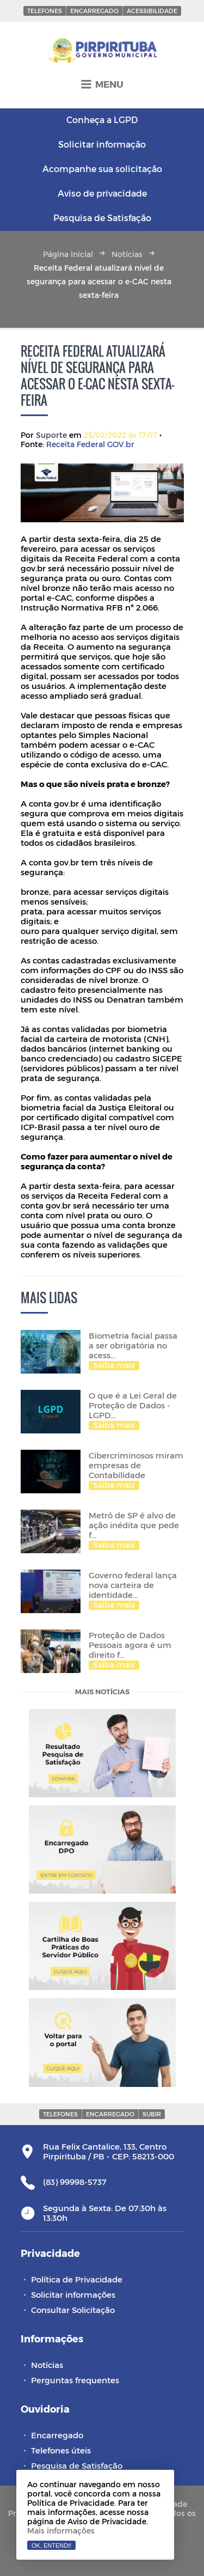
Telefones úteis (61, 2450)
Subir (152, 2113)
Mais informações (61, 2530)
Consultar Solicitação (73, 2310)
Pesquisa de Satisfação (76, 2465)
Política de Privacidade (76, 2279)
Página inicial (68, 254)
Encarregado (94, 10)
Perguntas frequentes (75, 2380)
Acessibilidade (152, 10)
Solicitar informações (73, 2294)
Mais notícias (102, 1692)
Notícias (127, 254)
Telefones (44, 10)
